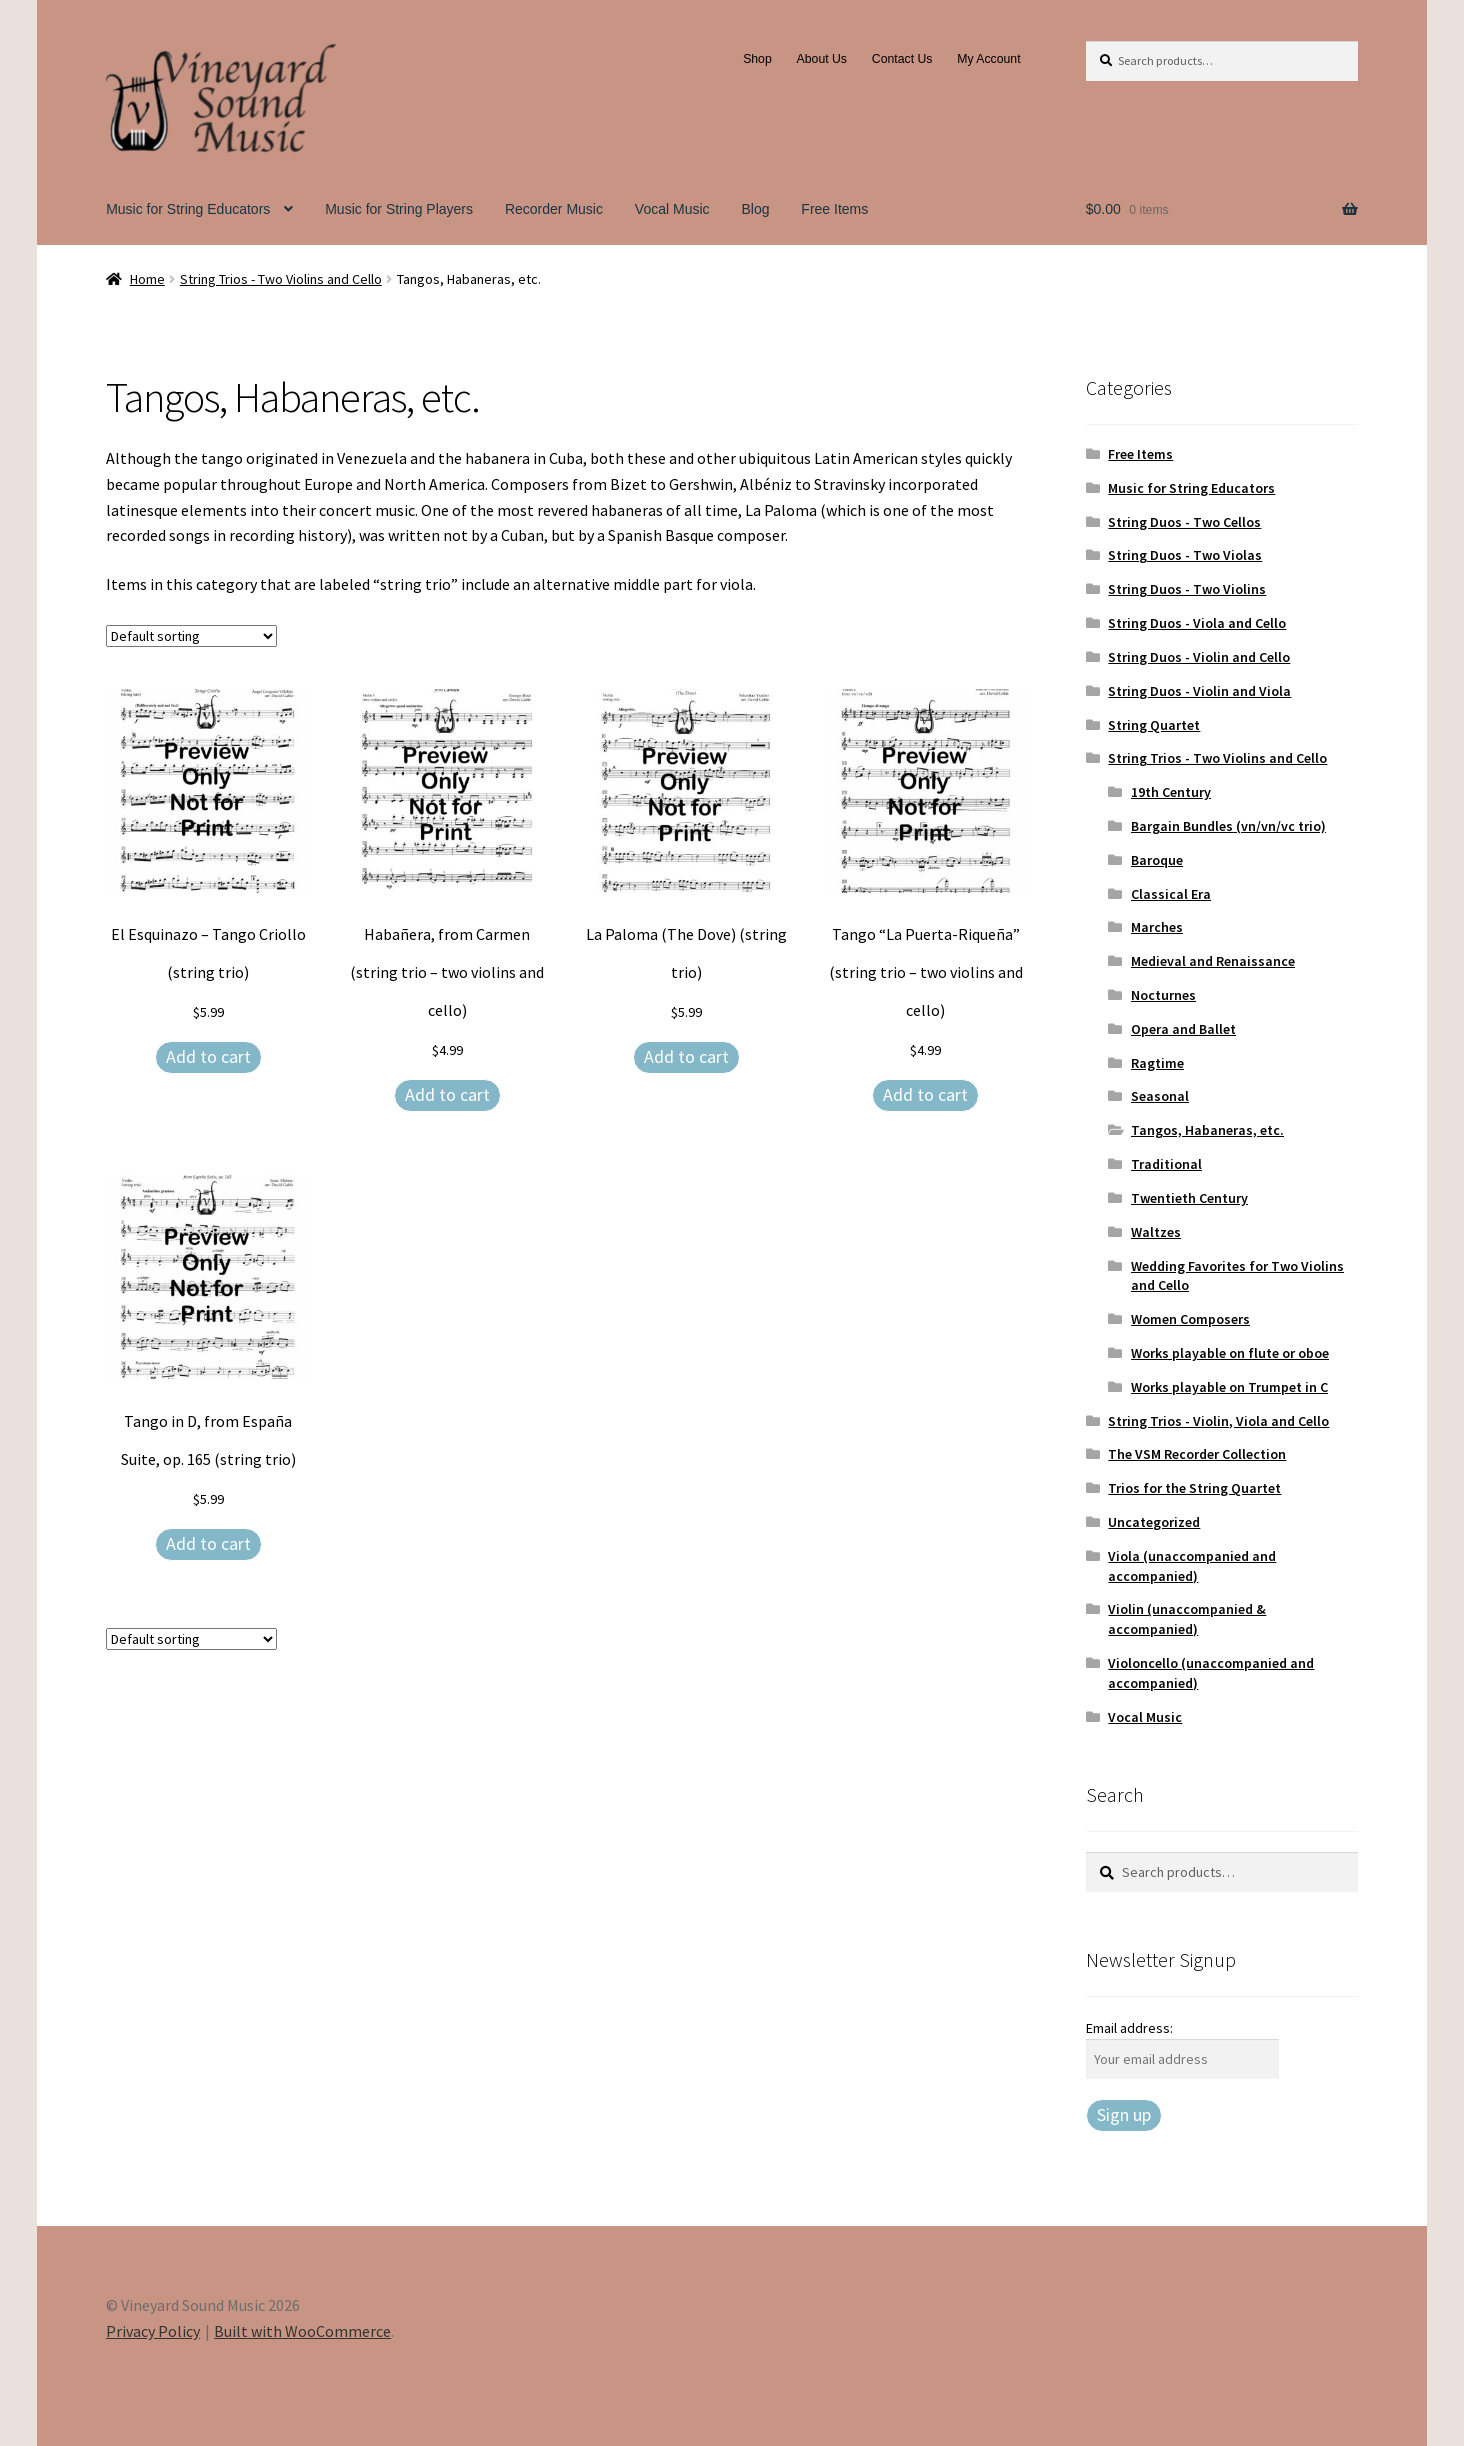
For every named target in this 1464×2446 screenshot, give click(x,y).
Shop (757, 59)
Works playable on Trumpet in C (1229, 1387)
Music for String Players (399, 209)
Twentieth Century (1189, 1198)
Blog (755, 209)
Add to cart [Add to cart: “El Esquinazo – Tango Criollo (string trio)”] (208, 1056)
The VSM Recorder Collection (1197, 1454)
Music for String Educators (188, 209)
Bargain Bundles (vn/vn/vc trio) (1228, 826)
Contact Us (902, 59)
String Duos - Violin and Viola (1199, 691)
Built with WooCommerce (302, 2331)
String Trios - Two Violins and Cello (281, 279)
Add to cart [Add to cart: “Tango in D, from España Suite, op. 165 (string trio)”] (208, 1543)
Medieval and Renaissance (1213, 961)
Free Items (834, 209)
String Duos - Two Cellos (1184, 522)
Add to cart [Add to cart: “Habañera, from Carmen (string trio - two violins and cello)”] (447, 1094)
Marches (1157, 927)
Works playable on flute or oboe (1230, 1353)
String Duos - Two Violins (1187, 589)
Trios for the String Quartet (1194, 1488)
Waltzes (1156, 1232)
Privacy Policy (153, 2331)
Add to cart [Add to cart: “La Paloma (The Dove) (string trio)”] (686, 1056)
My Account (988, 59)
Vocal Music (672, 209)
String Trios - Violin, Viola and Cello (1218, 1421)
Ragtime (1157, 1063)
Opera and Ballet (1183, 1029)
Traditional (1166, 1164)
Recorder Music (554, 209)
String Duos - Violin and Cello (1199, 657)
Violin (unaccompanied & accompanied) (1187, 1619)
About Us (822, 59)
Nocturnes (1163, 995)
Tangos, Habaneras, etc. (1207, 1130)
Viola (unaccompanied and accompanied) (1192, 1566)
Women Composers (1190, 1319)
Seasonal (1160, 1096)
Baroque (1157, 860)
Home (147, 279)
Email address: (1129, 2028)
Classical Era (1171, 894)
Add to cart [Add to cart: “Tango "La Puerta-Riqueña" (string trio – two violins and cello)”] (925, 1094)
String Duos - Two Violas (1185, 555)
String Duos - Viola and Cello (1197, 623)
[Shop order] (191, 636)
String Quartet (1154, 725)
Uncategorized (1154, 1522)
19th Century (1171, 792)
